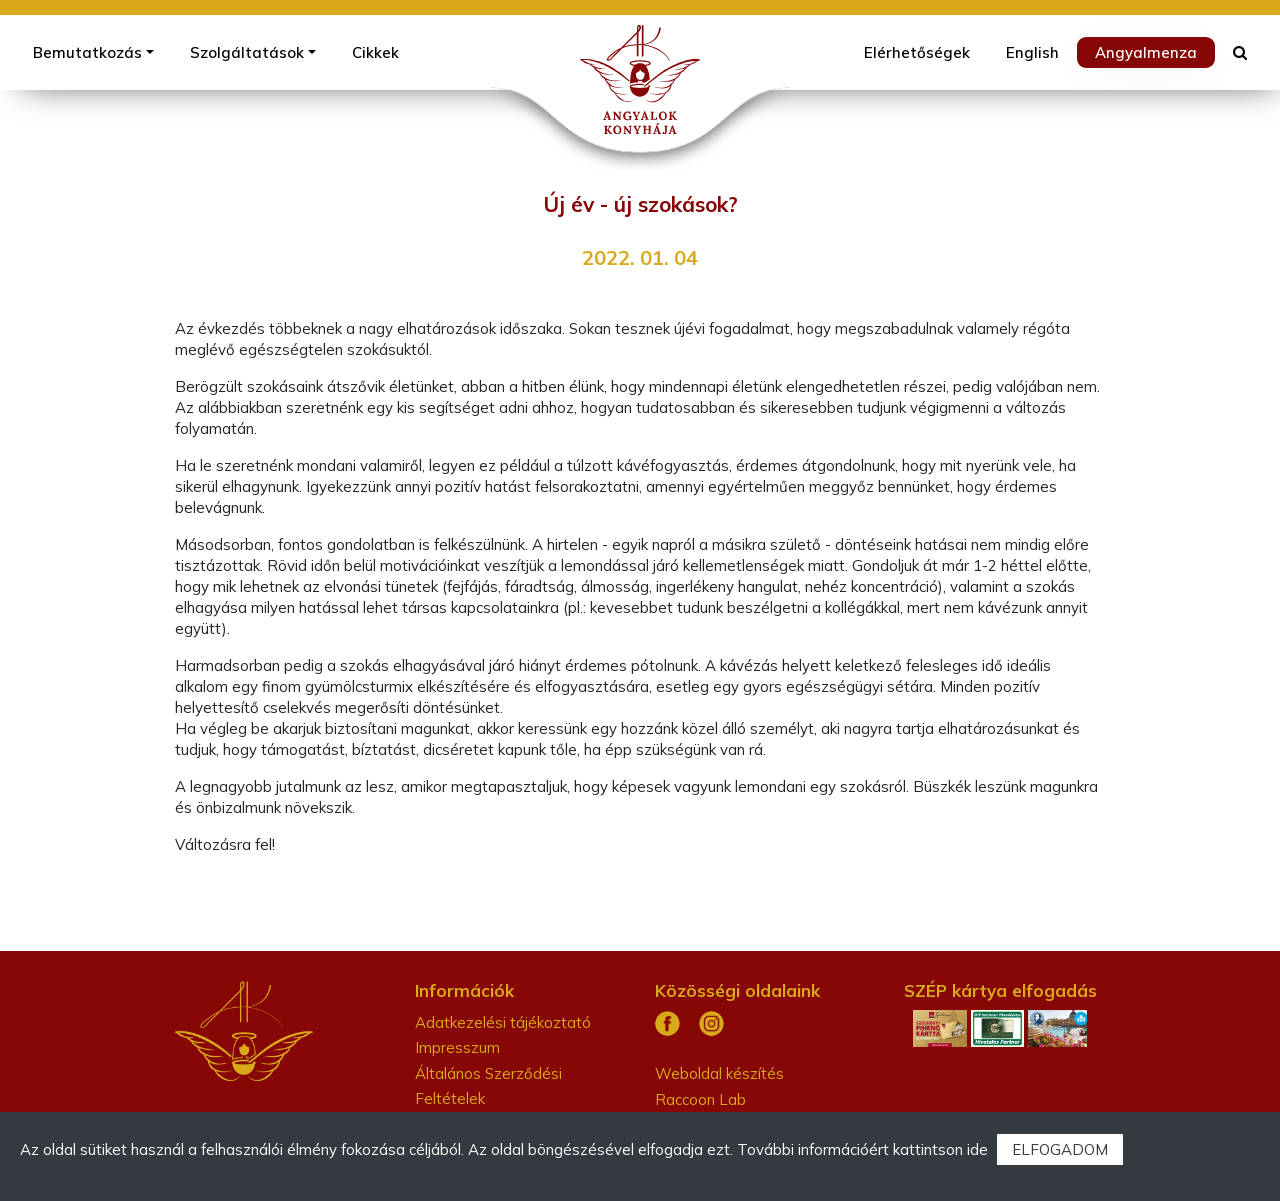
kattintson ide (940, 1149)
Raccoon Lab (700, 1099)
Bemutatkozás (87, 52)
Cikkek (375, 52)
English (1032, 52)
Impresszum (457, 1047)
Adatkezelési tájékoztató (503, 1022)
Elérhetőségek (917, 52)
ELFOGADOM (1060, 1149)
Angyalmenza (1146, 52)
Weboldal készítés (719, 1073)
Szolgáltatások (247, 52)
